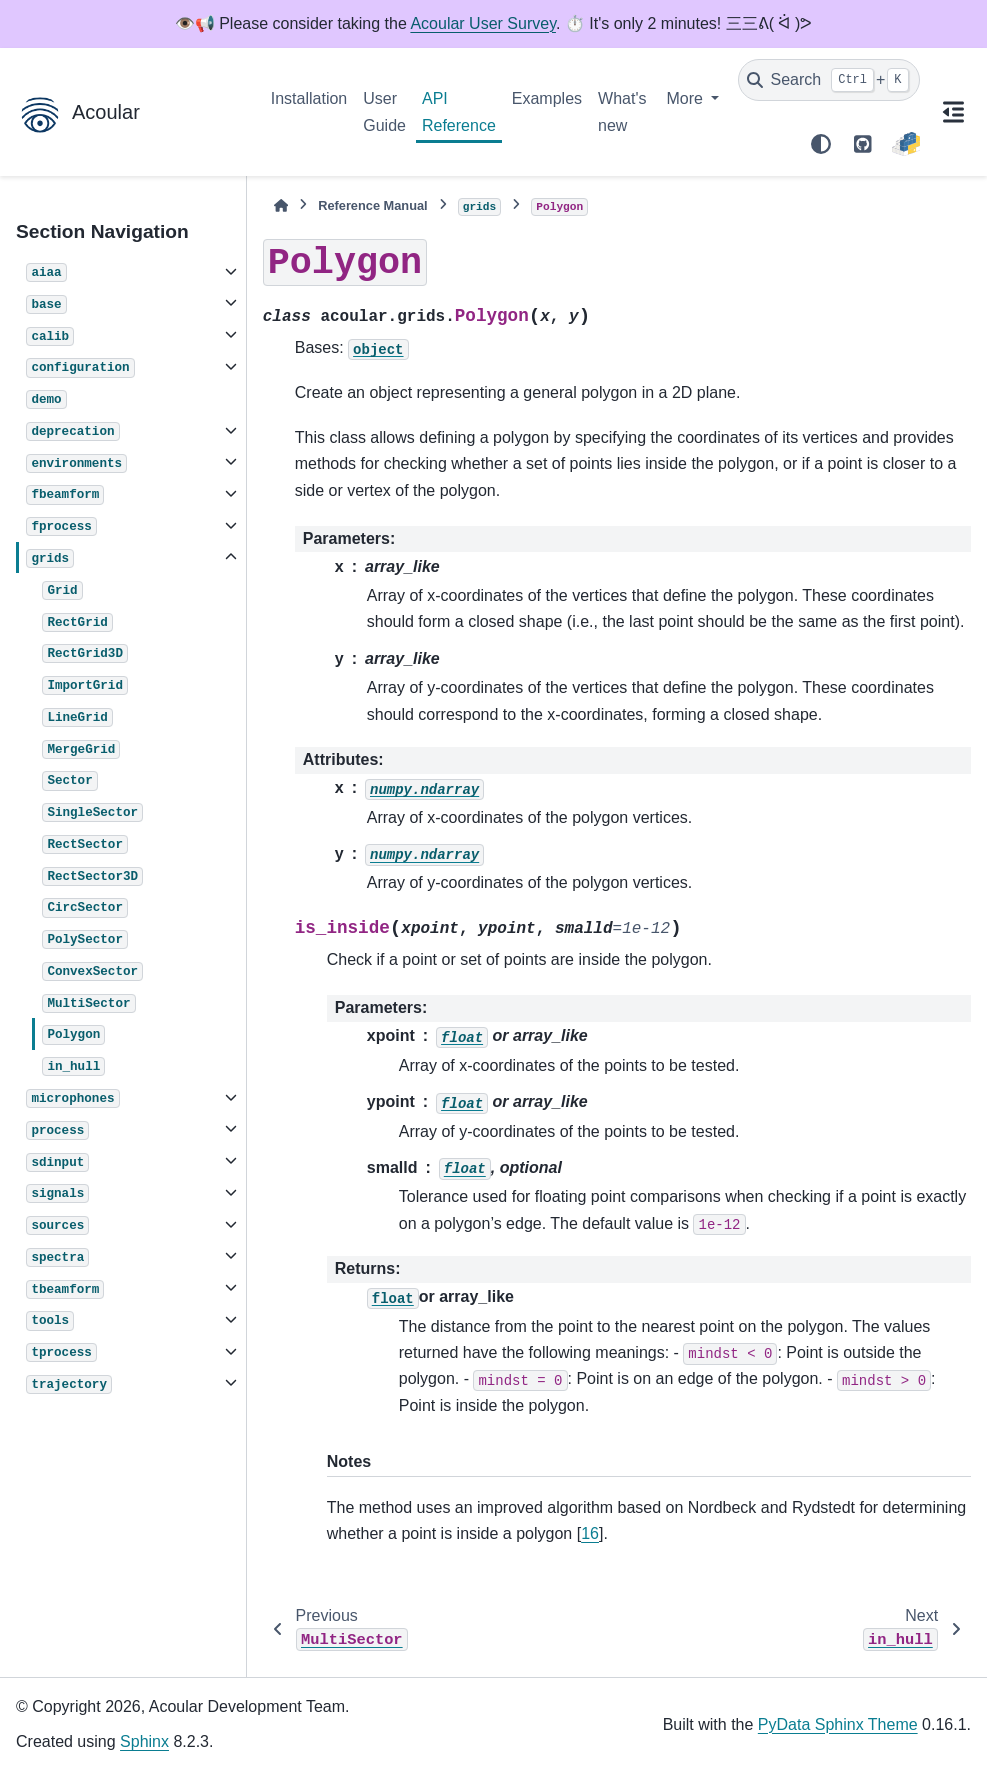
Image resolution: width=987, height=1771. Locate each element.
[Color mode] (821, 144)
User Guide (384, 111)
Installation (309, 98)
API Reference (459, 111)
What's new (622, 111)
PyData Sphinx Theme (838, 1724)
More (686, 98)
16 (590, 1533)
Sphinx (144, 1741)
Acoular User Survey (483, 23)
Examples (547, 98)
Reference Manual (373, 205)
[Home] (281, 205)
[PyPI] (905, 144)
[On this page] (953, 112)
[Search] (829, 80)
